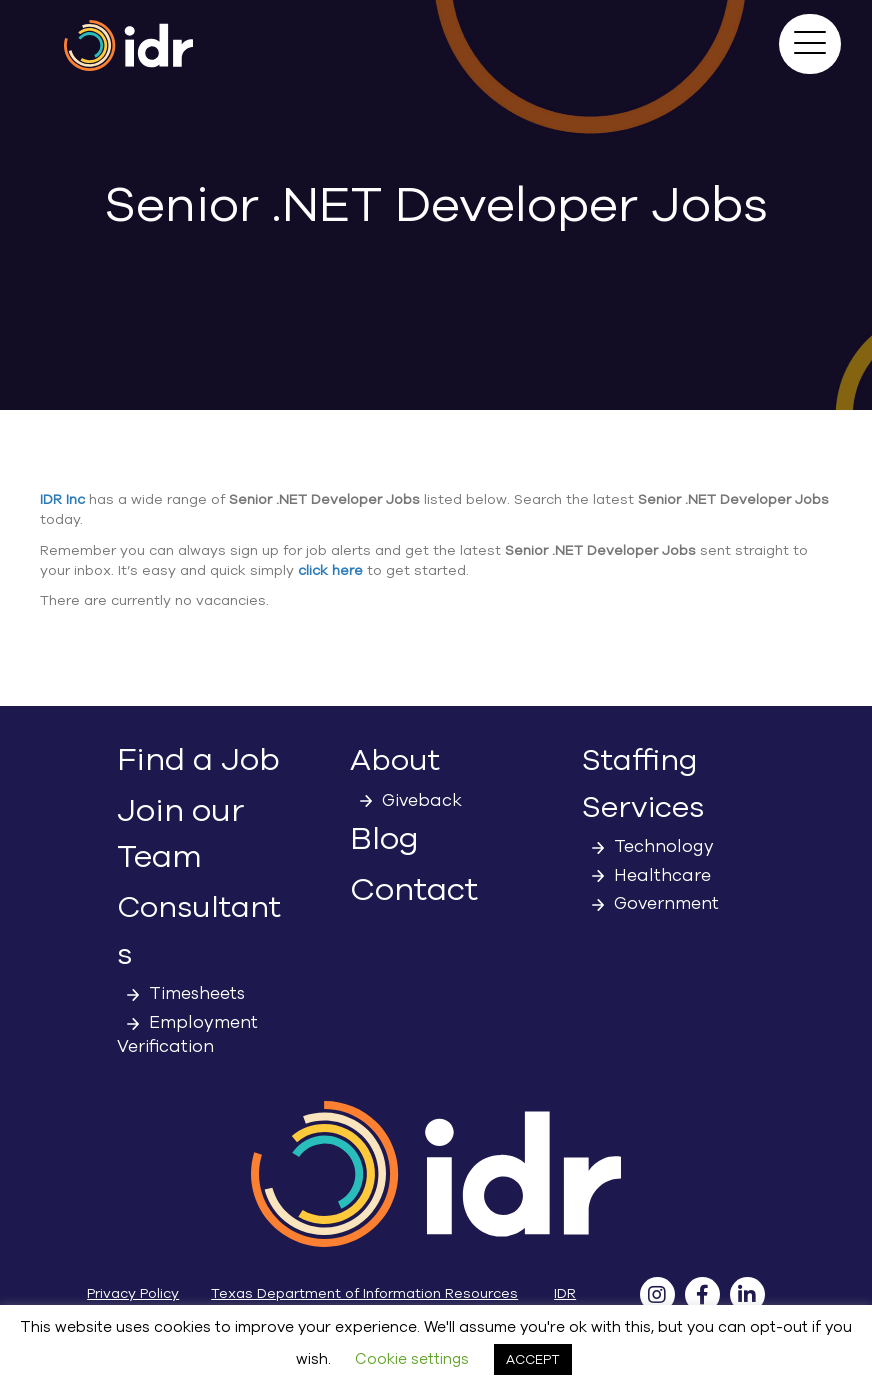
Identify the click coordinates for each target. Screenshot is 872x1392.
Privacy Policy (133, 1293)
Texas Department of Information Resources (364, 1293)
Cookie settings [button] (412, 1359)
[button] (810, 44)
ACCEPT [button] (533, 1359)
